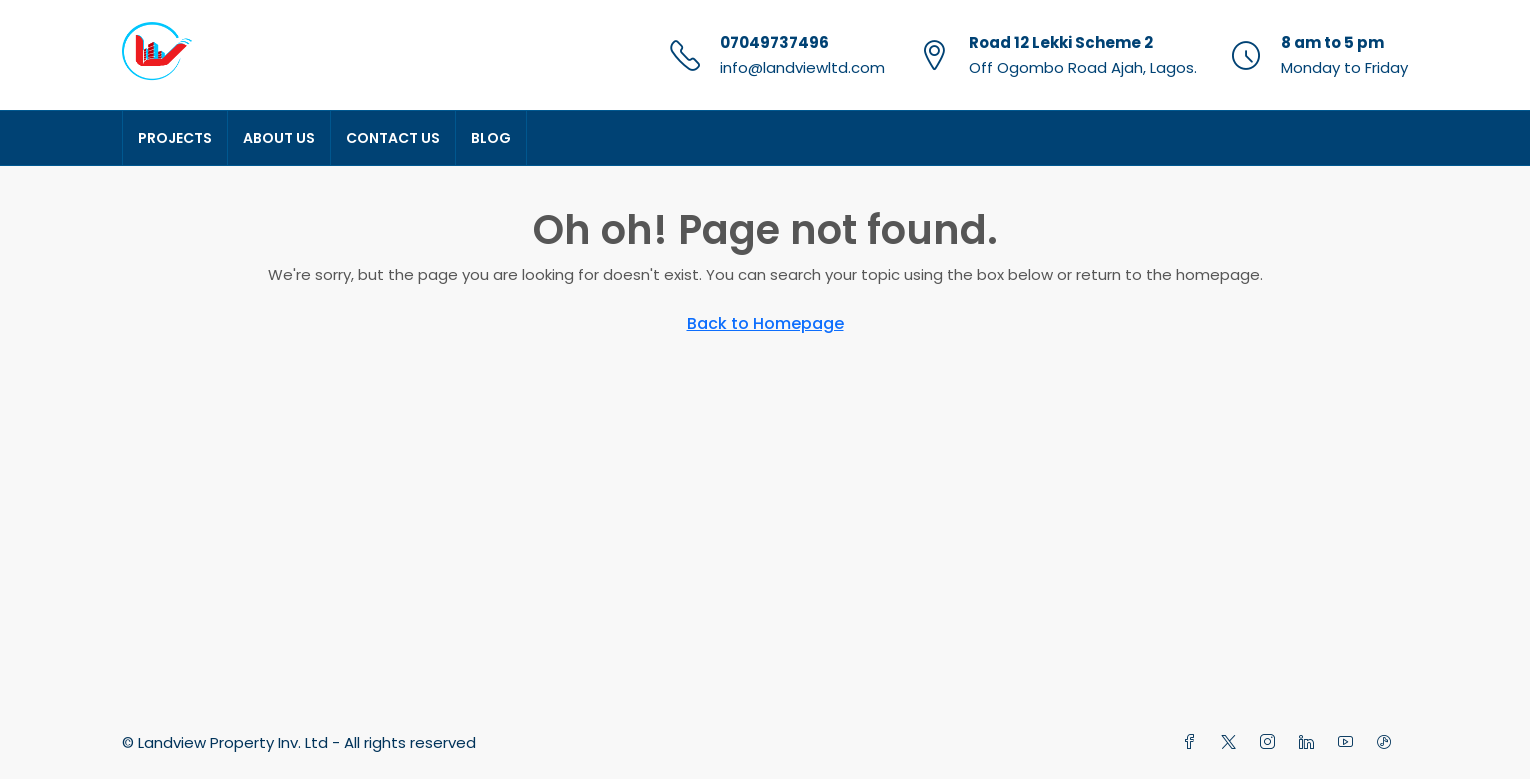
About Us (279, 138)
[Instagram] (1271, 742)
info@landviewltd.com (802, 67)
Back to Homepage (765, 323)
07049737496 (774, 42)
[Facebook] (1193, 742)
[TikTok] (1388, 742)
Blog (491, 138)
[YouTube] (1349, 742)
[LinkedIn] (1310, 742)
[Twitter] (1232, 742)
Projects (175, 138)
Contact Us (393, 138)
